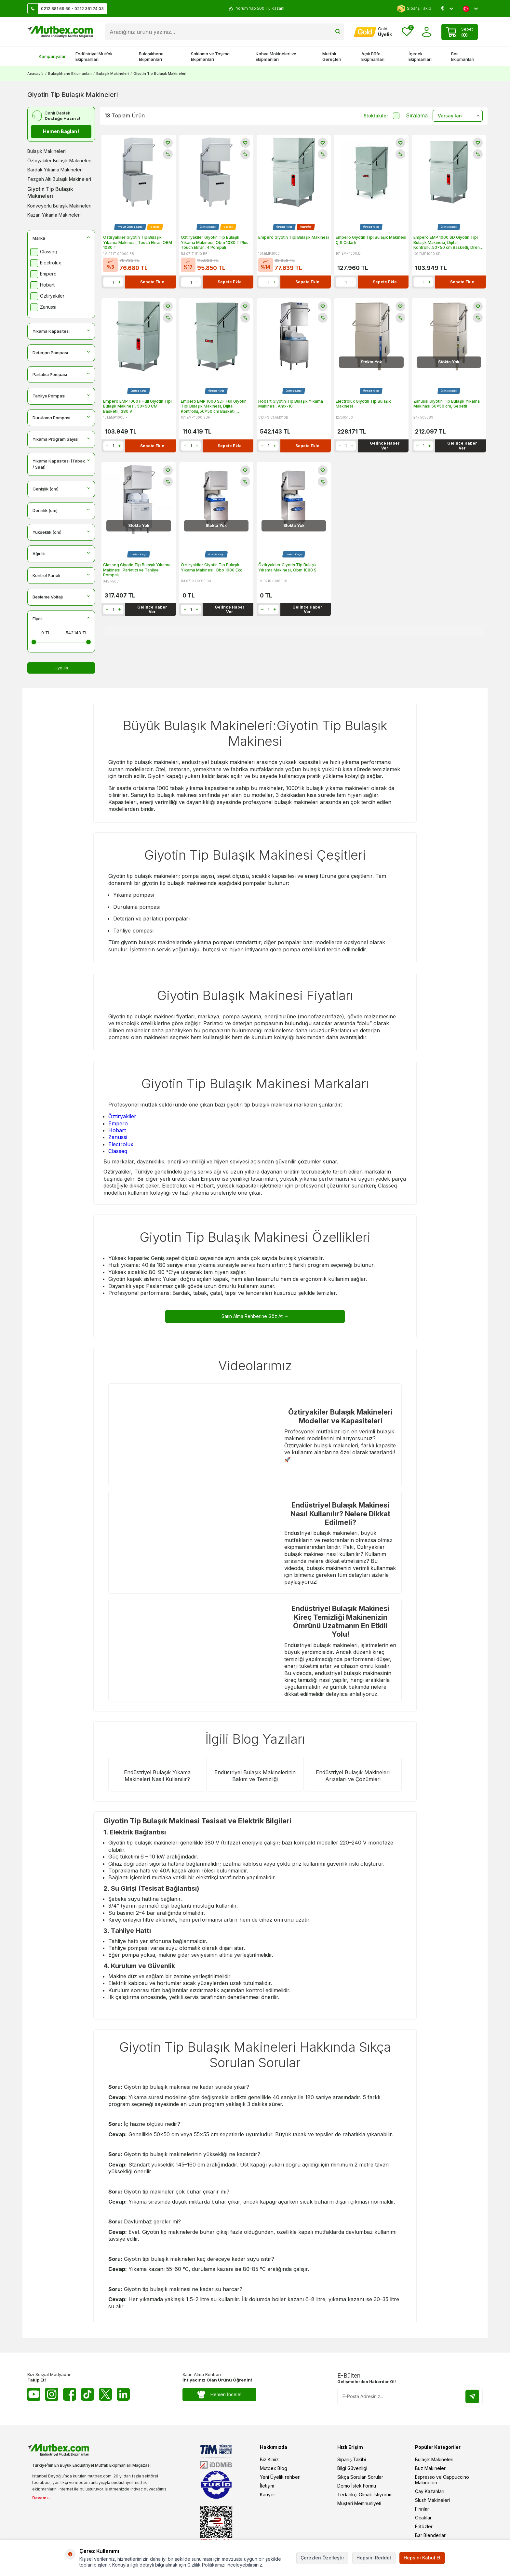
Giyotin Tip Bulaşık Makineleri (50, 192)
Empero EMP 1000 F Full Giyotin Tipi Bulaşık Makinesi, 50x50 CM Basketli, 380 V (137, 406)
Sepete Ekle (152, 281)
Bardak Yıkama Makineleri (55, 169)
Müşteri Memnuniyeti (359, 2503)
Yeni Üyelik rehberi (280, 2476)
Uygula (61, 667)
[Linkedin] (123, 2393)
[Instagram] (51, 2393)
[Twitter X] (105, 2393)
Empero (118, 1123)
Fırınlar (422, 2508)
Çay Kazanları (429, 2491)
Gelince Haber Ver (385, 445)
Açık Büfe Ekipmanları (372, 56)
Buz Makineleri (431, 2468)
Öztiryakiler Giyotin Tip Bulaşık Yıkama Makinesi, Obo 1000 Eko (212, 567)
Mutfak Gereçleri (331, 56)
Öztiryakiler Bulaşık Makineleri (59, 160)
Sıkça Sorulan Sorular (360, 2476)
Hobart (117, 1130)
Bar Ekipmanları (462, 56)
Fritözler (424, 2526)
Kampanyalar (49, 56)
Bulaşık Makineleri (112, 73)
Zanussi (117, 1137)
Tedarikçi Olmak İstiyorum (365, 2494)
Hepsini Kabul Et (422, 2557)
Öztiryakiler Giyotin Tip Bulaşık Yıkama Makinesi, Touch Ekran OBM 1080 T (137, 242)
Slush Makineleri (432, 2499)
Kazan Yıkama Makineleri (54, 215)
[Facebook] (69, 2393)
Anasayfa (35, 73)
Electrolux (120, 1144)
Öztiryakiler (122, 1116)
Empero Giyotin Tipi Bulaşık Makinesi (293, 237)
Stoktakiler (381, 116)
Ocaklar (423, 2517)
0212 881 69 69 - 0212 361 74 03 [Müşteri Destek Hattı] (66, 9)
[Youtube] (33, 2393)
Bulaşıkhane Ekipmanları (151, 56)
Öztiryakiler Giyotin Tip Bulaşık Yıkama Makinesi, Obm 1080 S (287, 567)
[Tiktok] (87, 2393)
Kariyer (267, 2494)
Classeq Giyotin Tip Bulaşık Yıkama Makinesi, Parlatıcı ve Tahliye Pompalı (136, 569)
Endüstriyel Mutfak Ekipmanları (94, 56)
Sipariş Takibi (351, 2459)
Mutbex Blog (273, 2468)
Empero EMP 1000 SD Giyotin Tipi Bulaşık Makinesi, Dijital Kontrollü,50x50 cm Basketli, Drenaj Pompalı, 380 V (448, 242)
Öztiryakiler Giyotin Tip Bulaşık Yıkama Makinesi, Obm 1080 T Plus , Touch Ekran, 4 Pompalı (216, 242)
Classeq (117, 1151)
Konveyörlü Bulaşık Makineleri (59, 205)
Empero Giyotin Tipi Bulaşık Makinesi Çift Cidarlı (371, 240)
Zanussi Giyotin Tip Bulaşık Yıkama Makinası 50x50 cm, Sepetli (446, 404)
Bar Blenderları (431, 2535)
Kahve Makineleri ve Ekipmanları (276, 56)
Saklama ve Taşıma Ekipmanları (210, 56)
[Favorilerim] (407, 32)
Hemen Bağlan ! (61, 131)
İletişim (267, 2485)
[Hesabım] (373, 32)
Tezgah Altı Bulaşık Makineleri (59, 179)
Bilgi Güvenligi (352, 2468)
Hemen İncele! (219, 2394)
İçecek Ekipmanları (420, 56)
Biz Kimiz (269, 2459)
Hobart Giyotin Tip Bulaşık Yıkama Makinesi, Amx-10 (290, 404)
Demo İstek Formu (356, 2485)
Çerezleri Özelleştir (322, 2557)
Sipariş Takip (414, 9)
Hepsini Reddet (373, 2557)
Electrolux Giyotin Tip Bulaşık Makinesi (363, 404)
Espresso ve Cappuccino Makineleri (442, 2479)
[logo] (60, 32)
